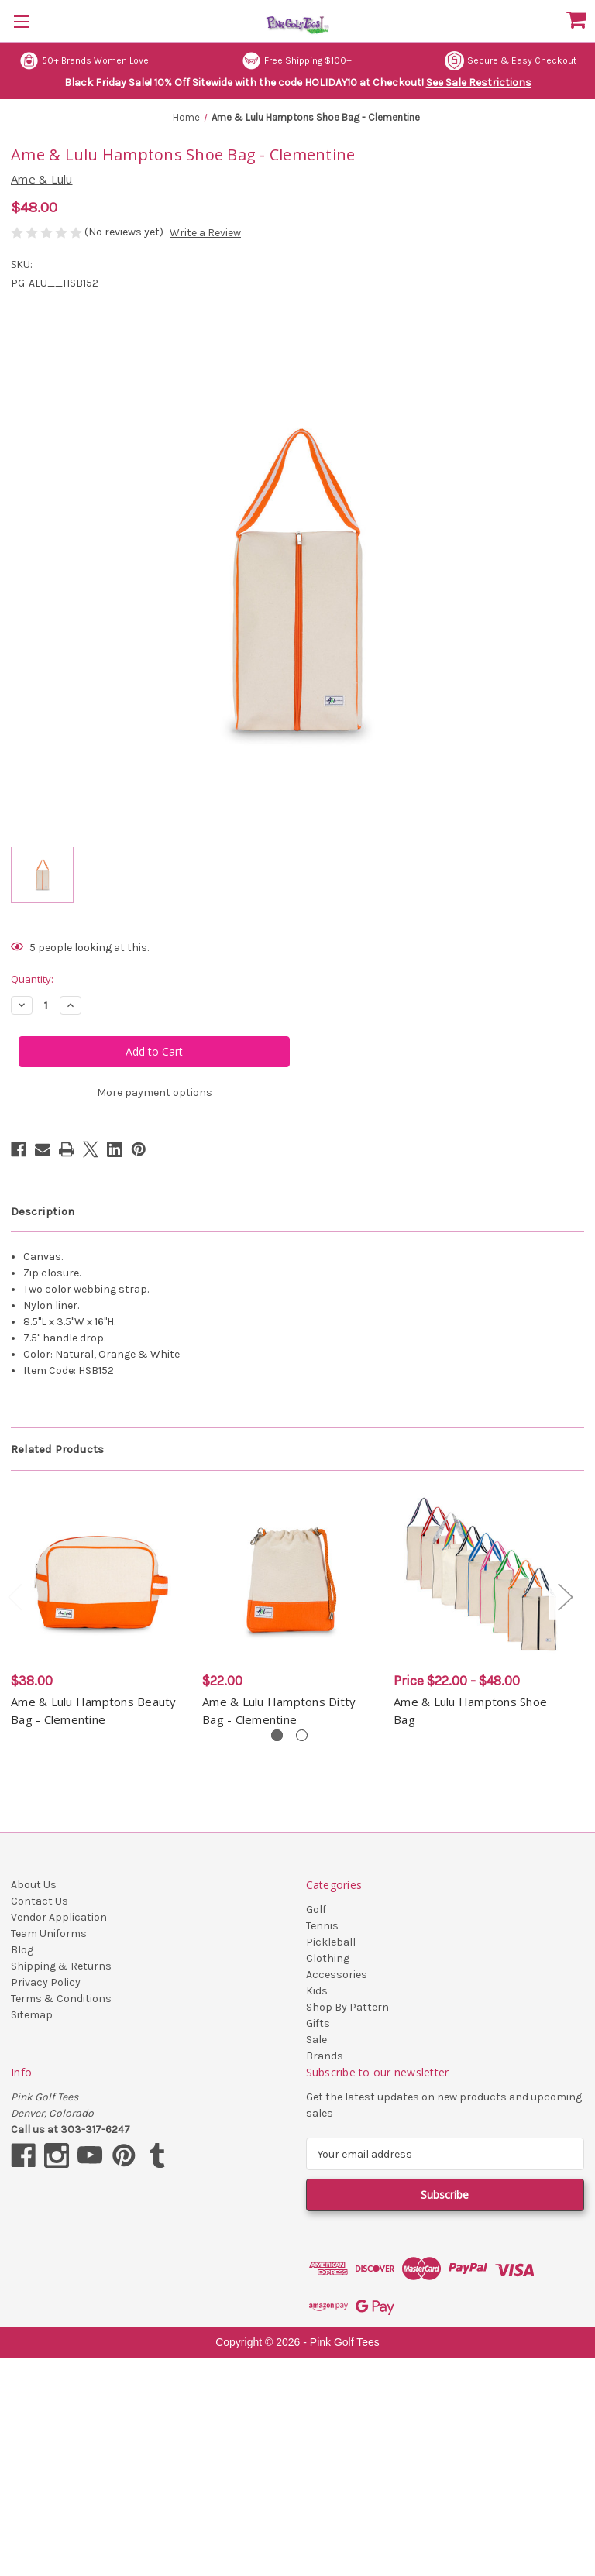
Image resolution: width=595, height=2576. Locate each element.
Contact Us (39, 1901)
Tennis (322, 1925)
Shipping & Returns (61, 1966)
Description (42, 1211)
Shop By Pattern (347, 2007)
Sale (316, 2039)
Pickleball (331, 1942)
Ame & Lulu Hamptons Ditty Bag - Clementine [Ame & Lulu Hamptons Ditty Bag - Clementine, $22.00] (279, 1710)
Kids (317, 1990)
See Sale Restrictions (478, 82)
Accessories (336, 1974)
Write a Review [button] (205, 232)
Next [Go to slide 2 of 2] (564, 1595)
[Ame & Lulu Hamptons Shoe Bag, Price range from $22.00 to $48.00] (481, 1574)
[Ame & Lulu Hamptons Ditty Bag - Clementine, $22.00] (290, 1574)
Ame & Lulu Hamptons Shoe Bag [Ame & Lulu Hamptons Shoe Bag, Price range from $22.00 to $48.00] (470, 1710)
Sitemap (32, 2014)
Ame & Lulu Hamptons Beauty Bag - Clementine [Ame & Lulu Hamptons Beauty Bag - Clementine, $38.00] (94, 1710)
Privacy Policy (46, 1982)
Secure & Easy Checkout (510, 60)
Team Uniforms (49, 1933)
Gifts (318, 2023)
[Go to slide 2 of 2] (302, 1735)
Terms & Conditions (61, 1998)
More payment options (154, 1092)
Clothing (327, 1958)
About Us (34, 1884)
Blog (22, 1949)
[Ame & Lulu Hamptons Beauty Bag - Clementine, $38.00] (98, 1574)
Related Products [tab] (57, 1449)
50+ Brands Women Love (84, 60)
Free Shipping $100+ (297, 60)
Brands (324, 2056)
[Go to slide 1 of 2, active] (277, 1735)
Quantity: (32, 979)
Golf (316, 1909)
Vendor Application (59, 1917)
